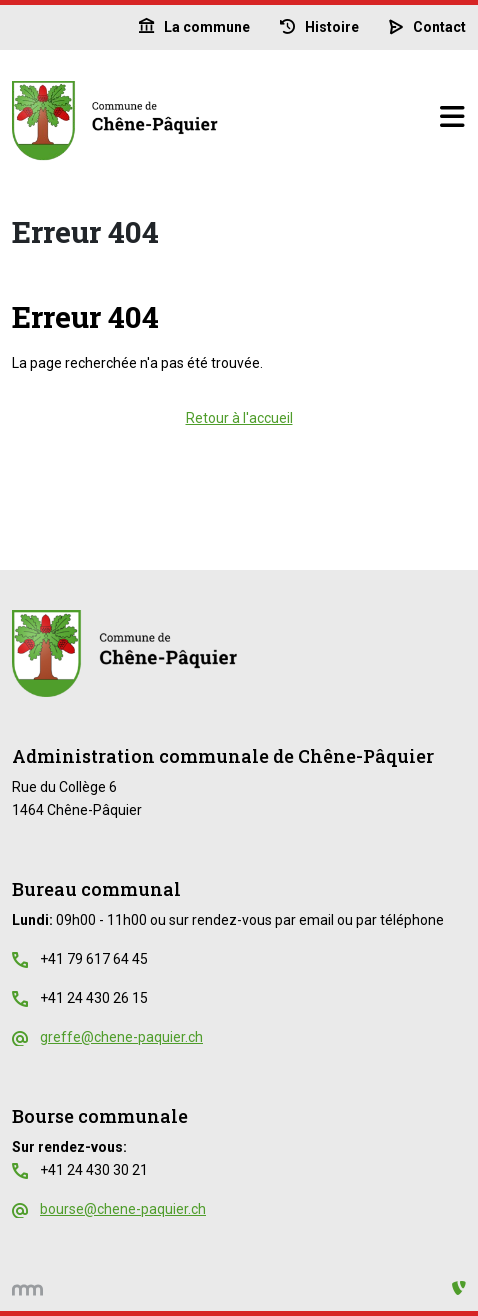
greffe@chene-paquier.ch (121, 1037)
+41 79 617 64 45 (94, 959)
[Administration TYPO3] (459, 1288)
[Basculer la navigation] (451, 118)
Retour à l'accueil (239, 418)
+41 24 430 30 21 (94, 1170)
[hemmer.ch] (27, 1288)
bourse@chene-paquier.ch (123, 1209)
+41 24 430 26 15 (94, 998)
